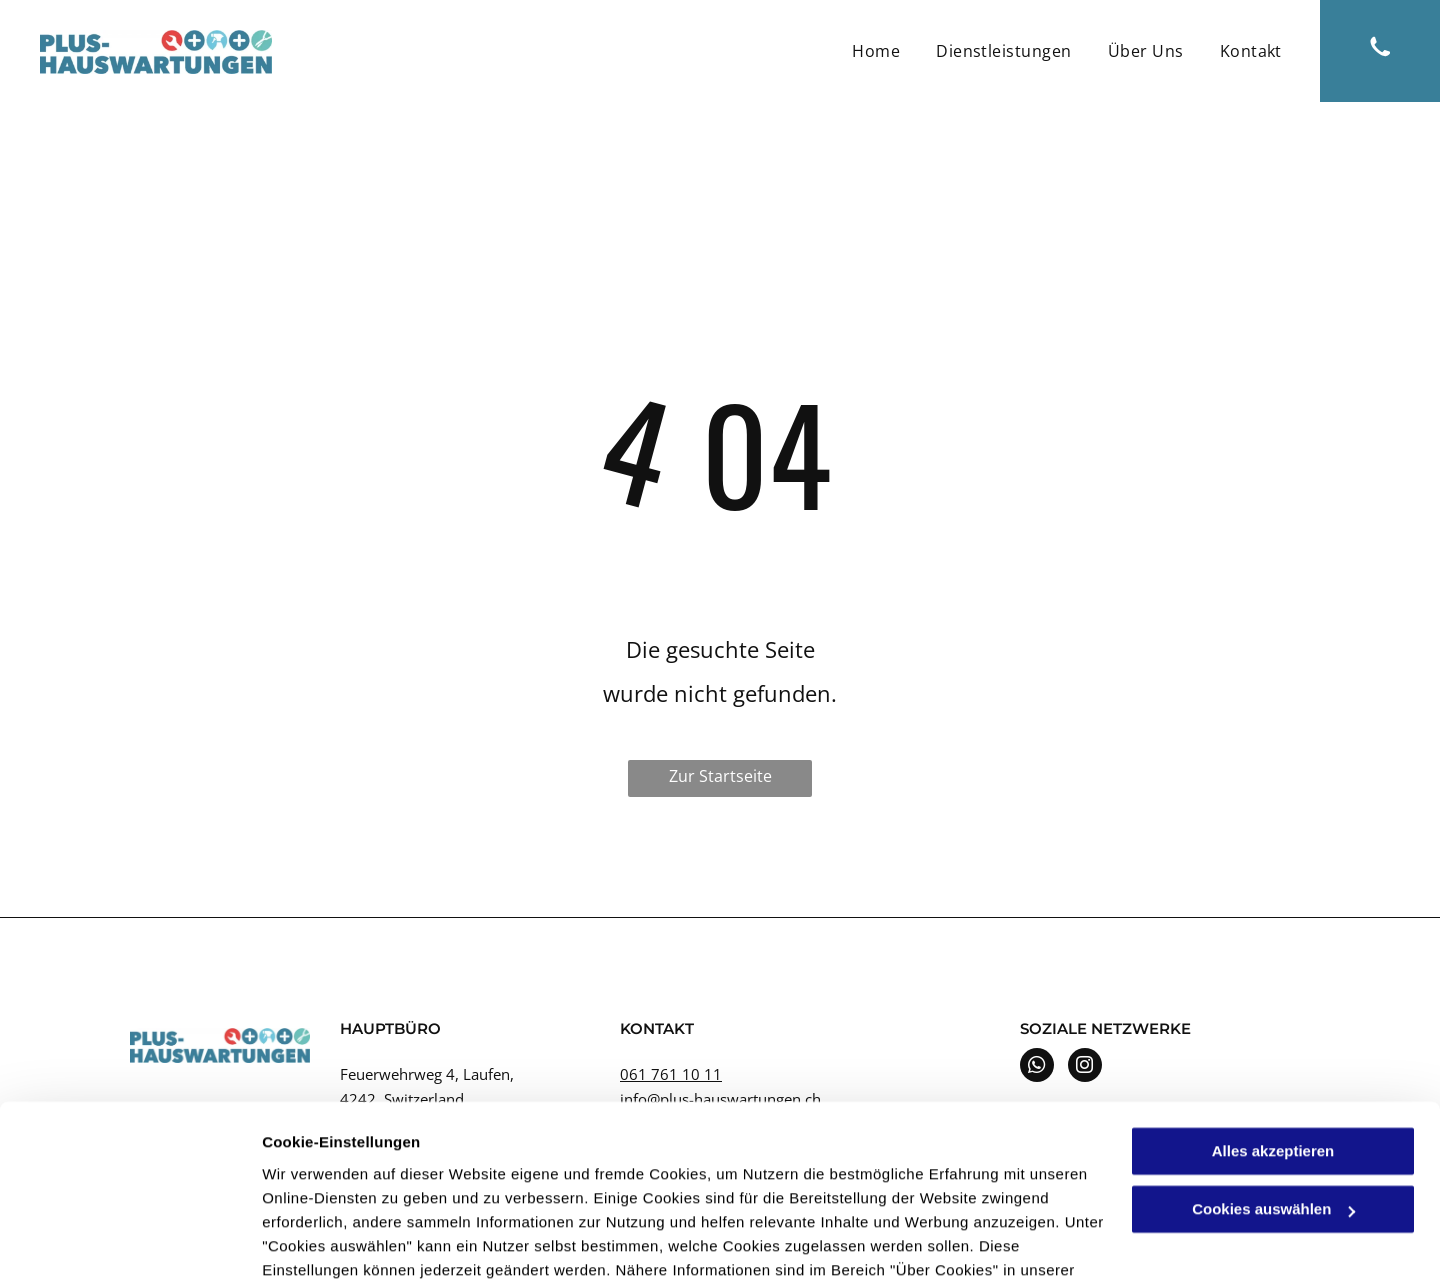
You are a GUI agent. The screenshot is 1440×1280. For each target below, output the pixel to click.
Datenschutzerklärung (346, 1185)
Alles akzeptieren (1273, 1042)
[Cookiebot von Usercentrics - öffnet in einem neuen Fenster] (129, 1241)
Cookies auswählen (332, 1240)
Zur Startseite (720, 776)
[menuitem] (876, 51)
